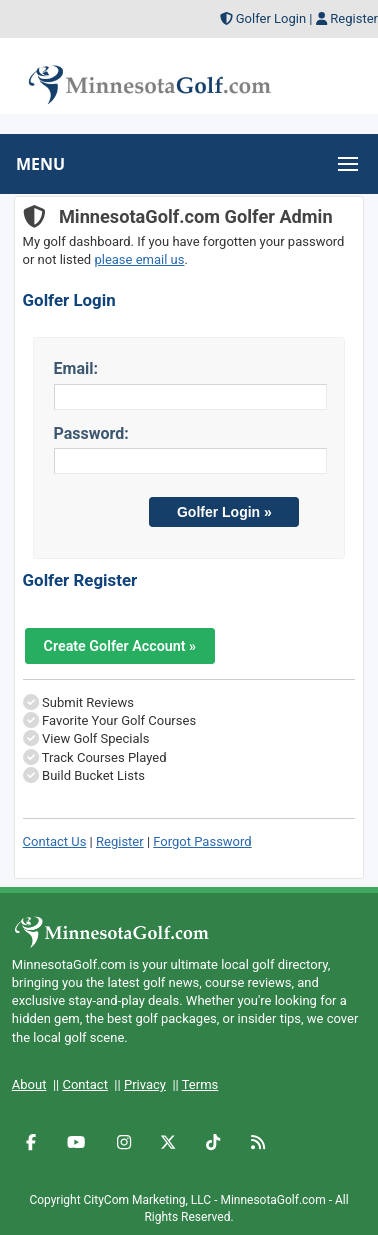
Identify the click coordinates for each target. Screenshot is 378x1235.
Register (354, 18)
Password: (91, 433)
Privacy (145, 1084)
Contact (84, 1084)
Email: (76, 368)
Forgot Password (202, 841)
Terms (200, 1084)
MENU (40, 164)
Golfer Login (271, 18)
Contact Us (55, 841)
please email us (139, 259)
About (29, 1084)
